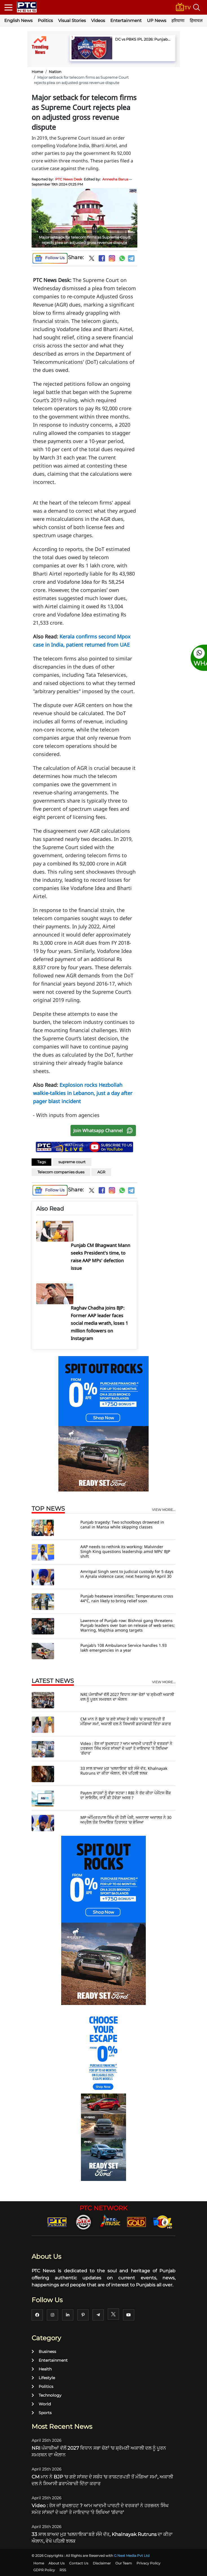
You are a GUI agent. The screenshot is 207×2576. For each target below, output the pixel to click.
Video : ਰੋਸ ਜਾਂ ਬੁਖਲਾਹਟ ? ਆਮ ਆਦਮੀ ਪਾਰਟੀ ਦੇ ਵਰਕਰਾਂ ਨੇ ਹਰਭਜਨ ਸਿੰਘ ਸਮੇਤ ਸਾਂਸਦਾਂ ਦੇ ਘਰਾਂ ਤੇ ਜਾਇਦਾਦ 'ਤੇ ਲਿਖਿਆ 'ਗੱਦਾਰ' (126, 1748)
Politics (45, 20)
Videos (98, 20)
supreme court (71, 1162)
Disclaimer (102, 2563)
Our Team (123, 2563)
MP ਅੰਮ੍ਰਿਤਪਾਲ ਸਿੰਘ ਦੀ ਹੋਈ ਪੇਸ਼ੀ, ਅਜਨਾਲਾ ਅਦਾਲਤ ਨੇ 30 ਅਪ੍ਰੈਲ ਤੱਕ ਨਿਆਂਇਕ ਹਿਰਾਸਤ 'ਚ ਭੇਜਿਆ (125, 1820)
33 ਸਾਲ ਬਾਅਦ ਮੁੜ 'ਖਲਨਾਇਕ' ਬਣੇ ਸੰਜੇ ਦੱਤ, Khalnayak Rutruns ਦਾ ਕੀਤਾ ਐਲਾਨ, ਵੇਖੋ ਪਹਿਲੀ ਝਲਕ (123, 1771)
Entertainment (126, 20)
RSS (63, 2570)
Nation (55, 71)
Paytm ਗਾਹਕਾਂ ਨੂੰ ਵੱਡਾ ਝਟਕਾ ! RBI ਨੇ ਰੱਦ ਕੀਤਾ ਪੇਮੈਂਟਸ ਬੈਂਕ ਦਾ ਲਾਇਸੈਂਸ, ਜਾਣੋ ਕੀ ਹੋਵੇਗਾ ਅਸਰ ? (125, 1795)
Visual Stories (72, 20)
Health (42, 2369)
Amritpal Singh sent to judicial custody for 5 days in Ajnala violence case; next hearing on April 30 (126, 1574)
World (41, 2404)
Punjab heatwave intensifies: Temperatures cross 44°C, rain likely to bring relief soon (126, 1598)
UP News (156, 20)
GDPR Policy (44, 2570)
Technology (46, 2395)
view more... (163, 1510)
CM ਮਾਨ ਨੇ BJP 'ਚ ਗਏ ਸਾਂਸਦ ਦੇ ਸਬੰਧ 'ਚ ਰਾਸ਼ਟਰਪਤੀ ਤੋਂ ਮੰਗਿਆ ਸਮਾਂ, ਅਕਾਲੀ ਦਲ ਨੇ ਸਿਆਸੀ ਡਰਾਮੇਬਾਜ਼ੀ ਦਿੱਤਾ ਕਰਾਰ (125, 1721)
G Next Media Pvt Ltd (131, 2555)
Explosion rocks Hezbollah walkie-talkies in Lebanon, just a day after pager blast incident (82, 1093)
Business (44, 2351)
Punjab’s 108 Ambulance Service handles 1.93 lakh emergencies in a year (123, 1648)
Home (37, 71)
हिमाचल (196, 20)
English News (18, 20)
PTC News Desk (68, 179)
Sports (42, 2412)
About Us (57, 2563)
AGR (101, 1172)
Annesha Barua (115, 179)
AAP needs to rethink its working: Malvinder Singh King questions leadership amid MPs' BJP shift (125, 1551)
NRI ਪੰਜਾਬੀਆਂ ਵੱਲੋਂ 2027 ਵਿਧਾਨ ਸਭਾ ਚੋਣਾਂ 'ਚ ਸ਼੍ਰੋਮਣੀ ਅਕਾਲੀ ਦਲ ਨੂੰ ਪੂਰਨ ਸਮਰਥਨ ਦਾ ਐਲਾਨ (127, 1697)
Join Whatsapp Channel (104, 1130)
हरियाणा (177, 20)
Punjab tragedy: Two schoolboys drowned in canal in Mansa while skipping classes (122, 1524)
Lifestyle (43, 2377)
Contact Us (78, 2563)
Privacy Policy (148, 2563)
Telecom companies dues (61, 1172)
